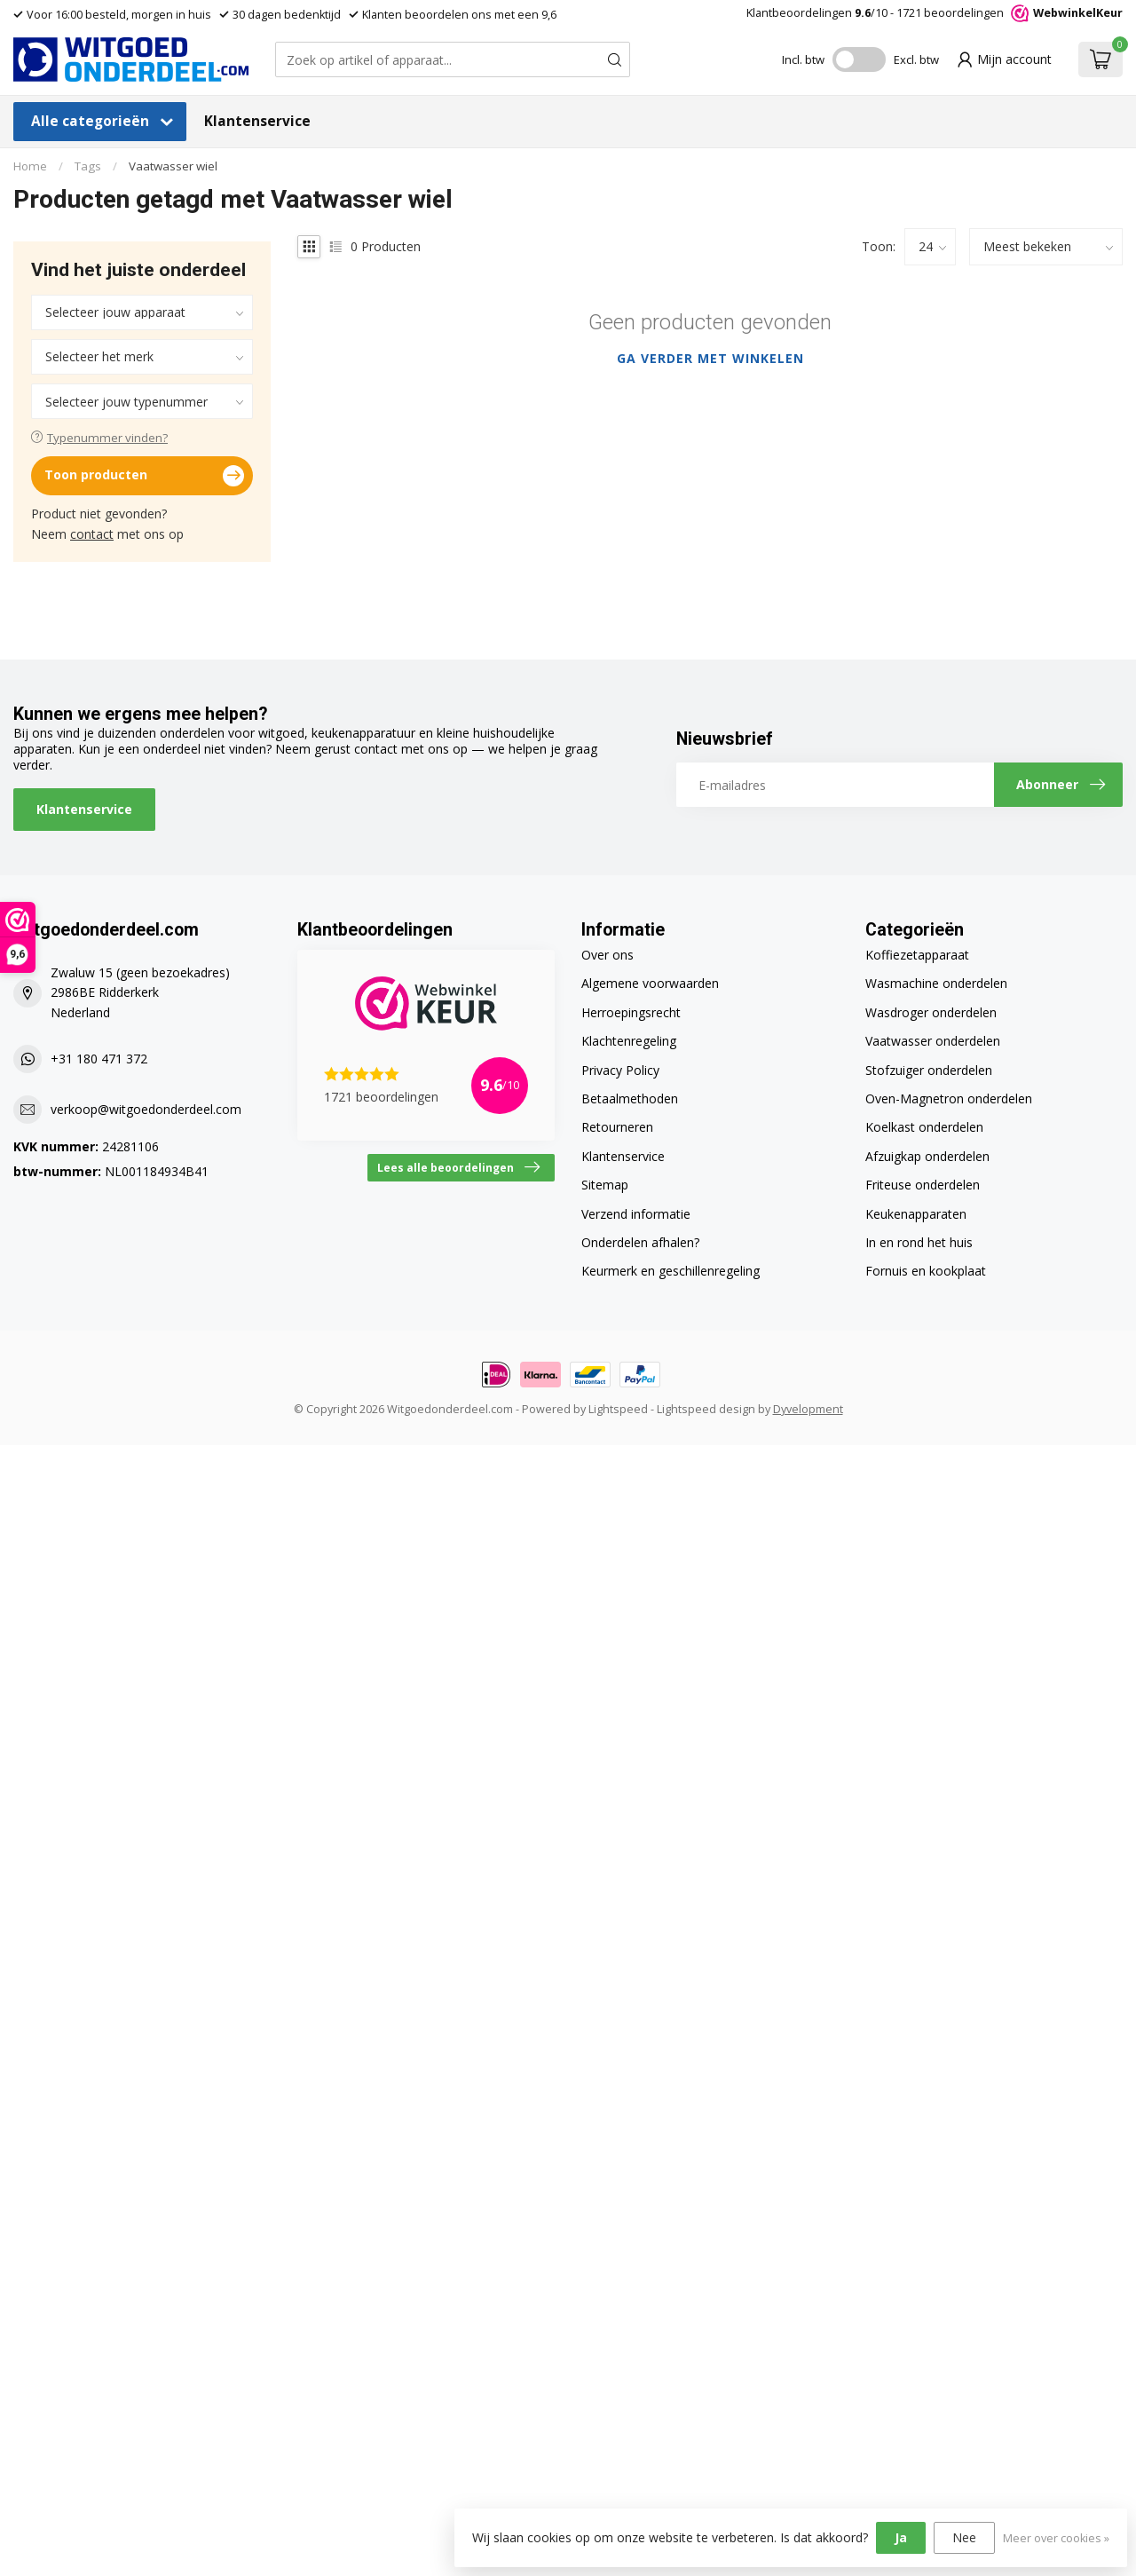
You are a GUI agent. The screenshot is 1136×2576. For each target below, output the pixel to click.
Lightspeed (618, 1409)
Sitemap (604, 1184)
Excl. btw (916, 59)
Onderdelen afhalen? (640, 1242)
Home (30, 166)
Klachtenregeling (628, 1040)
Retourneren (617, 1126)
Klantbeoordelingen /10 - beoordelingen (934, 12)
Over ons (607, 954)
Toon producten (144, 475)
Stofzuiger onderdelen (928, 1070)
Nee (964, 2537)
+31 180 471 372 (99, 1058)
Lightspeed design (706, 1409)
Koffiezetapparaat (917, 954)
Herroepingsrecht (631, 1012)
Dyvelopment (808, 1409)
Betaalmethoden (629, 1098)
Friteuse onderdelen (922, 1184)
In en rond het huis (919, 1242)
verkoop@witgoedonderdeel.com (146, 1109)
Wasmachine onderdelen (936, 983)
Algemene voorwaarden (650, 983)
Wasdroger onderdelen (931, 1012)
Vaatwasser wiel (173, 166)
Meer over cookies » (1056, 2538)
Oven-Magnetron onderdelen (948, 1098)
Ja (901, 2537)
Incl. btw (803, 59)
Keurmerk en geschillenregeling (670, 1270)
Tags (88, 166)
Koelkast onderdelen (924, 1126)
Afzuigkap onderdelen (927, 1156)
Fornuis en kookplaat (925, 1270)
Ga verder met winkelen (710, 358)
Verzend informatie (635, 1213)
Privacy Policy (620, 1070)
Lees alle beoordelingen (458, 1167)
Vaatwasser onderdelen (932, 1040)
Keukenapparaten (915, 1213)
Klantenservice (257, 121)
